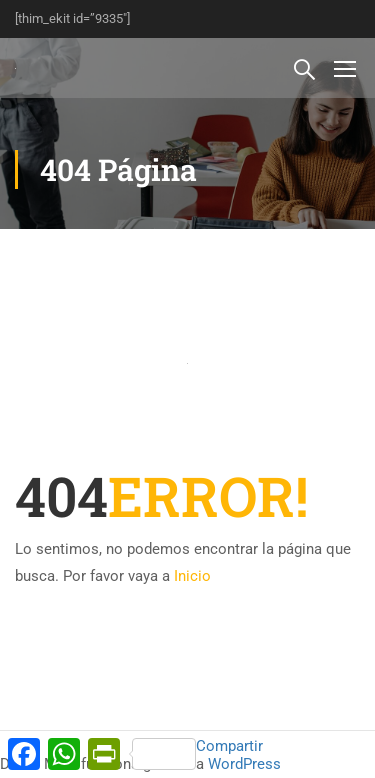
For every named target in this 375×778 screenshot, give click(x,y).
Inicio (192, 576)
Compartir (197, 753)
